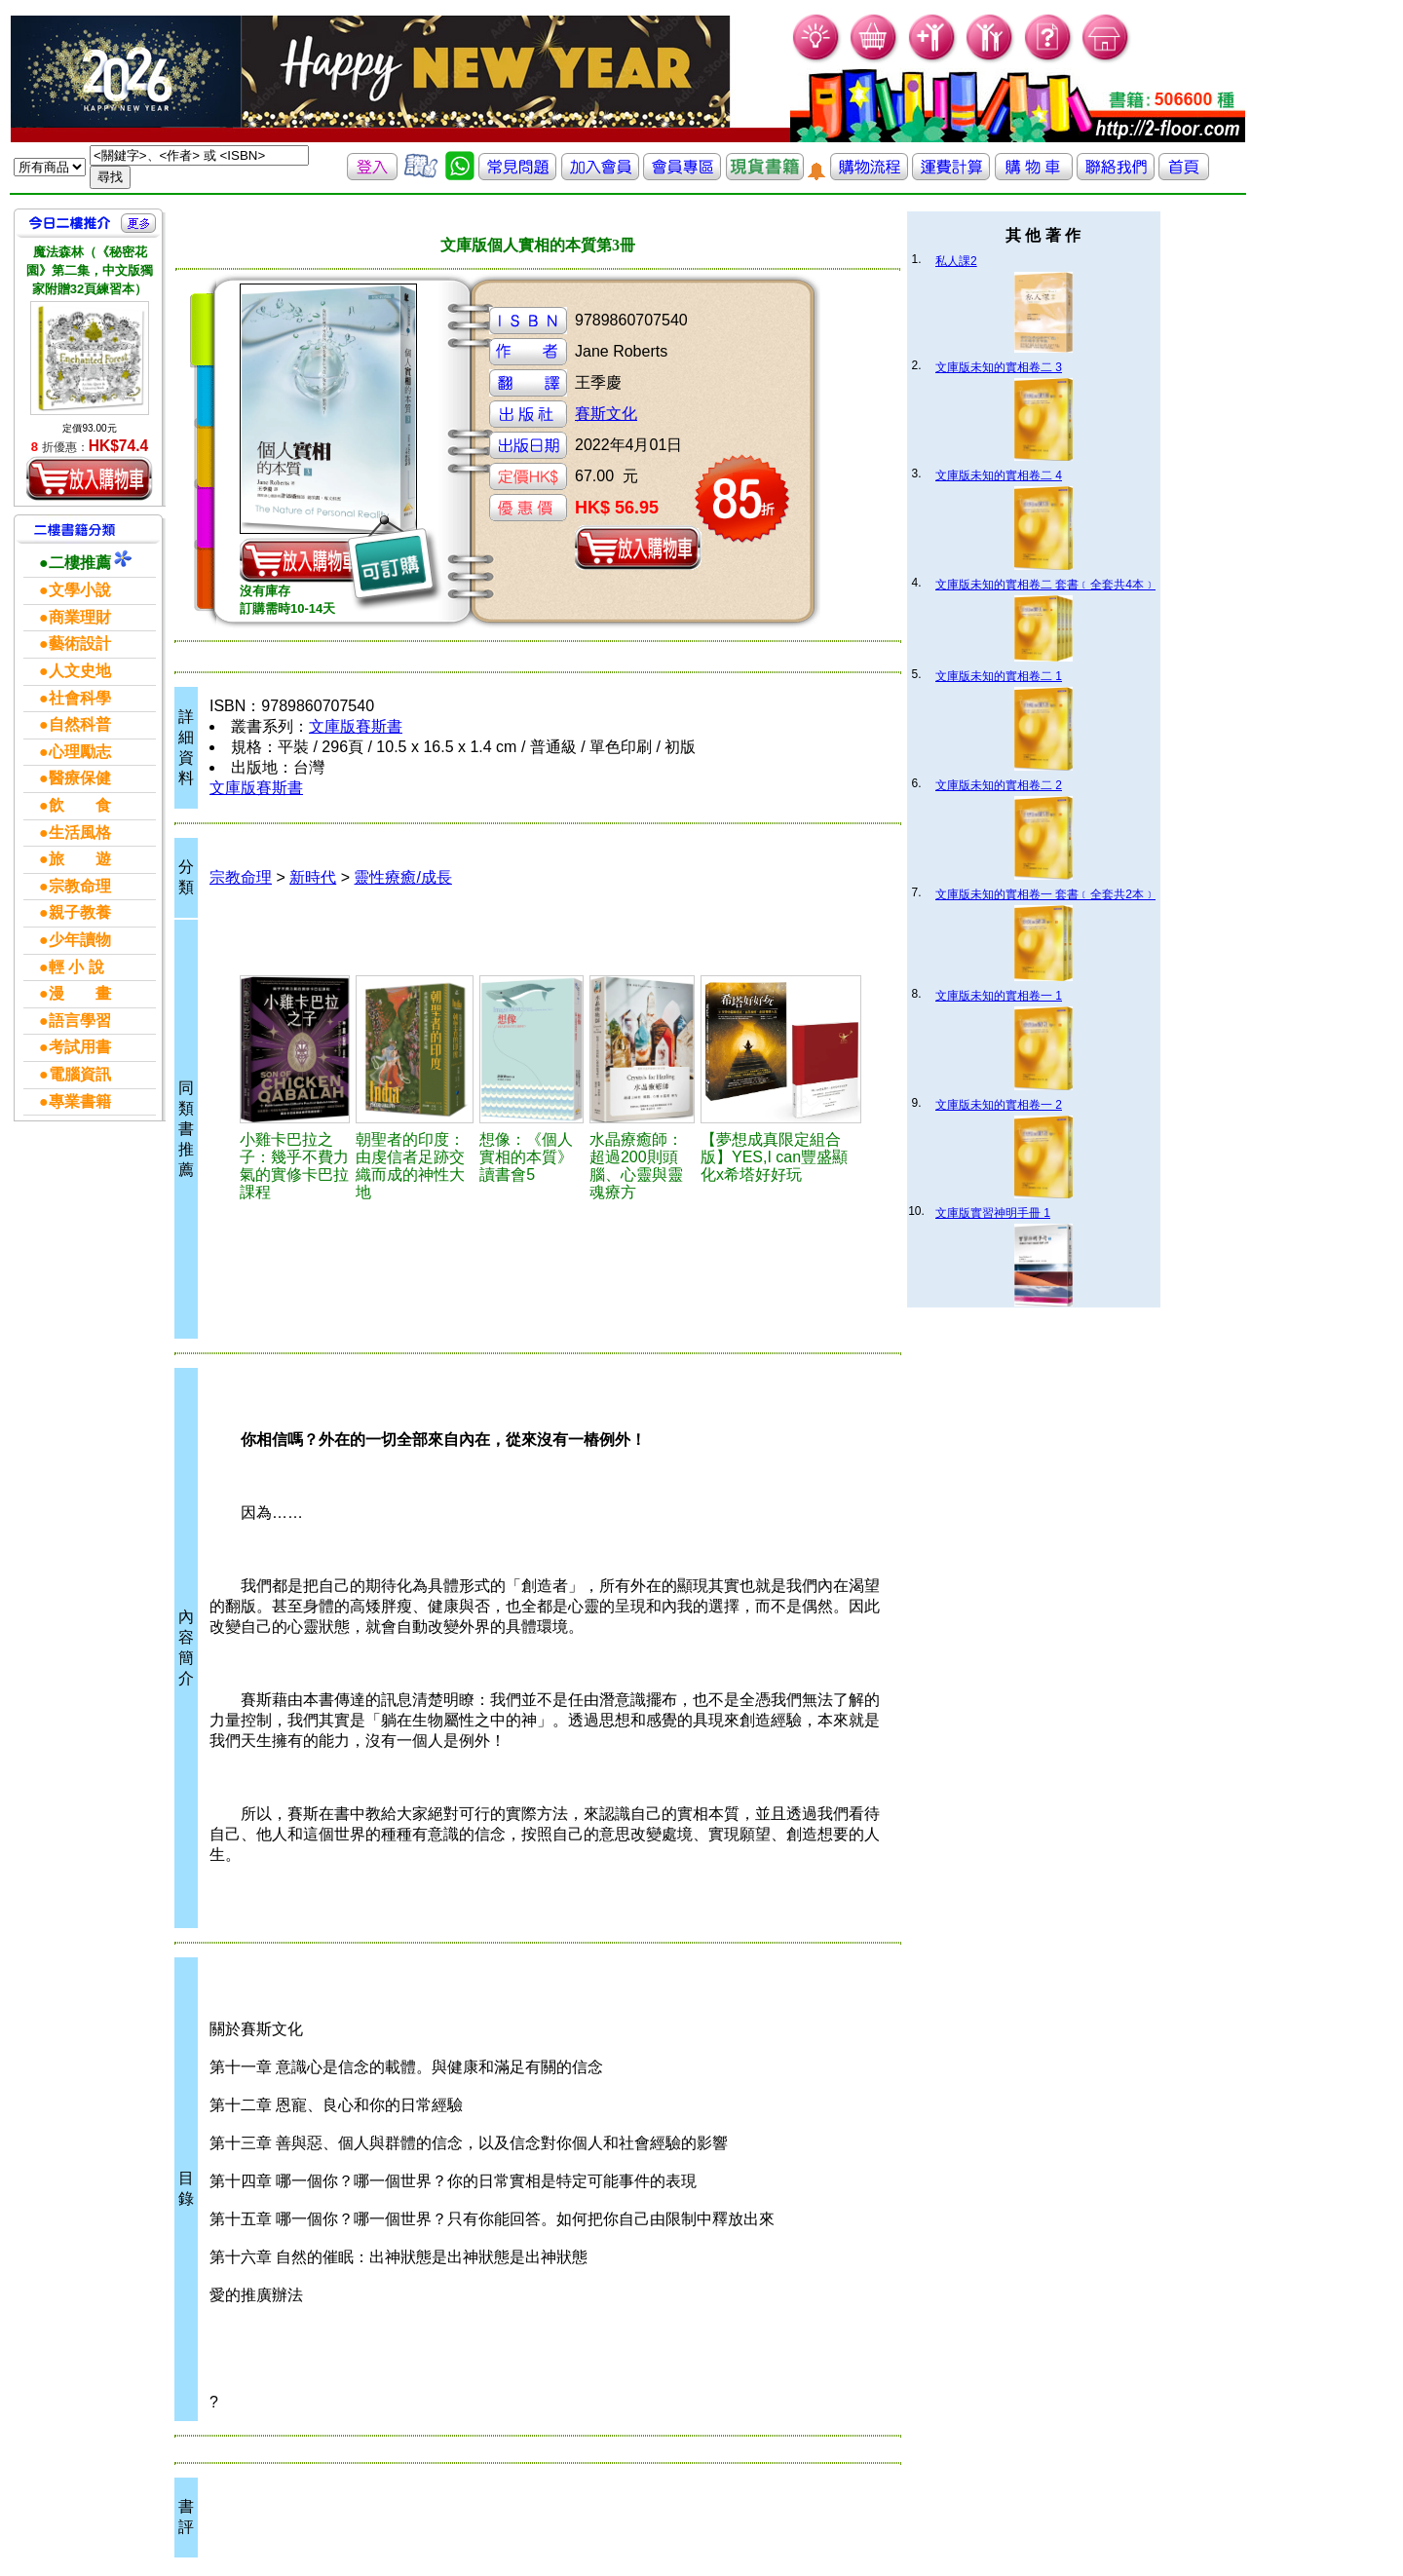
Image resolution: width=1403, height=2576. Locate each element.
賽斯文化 (606, 413)
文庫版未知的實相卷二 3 (998, 367)
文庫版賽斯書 (355, 726)
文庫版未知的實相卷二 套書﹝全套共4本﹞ (1045, 584)
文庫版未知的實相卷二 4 (998, 475)
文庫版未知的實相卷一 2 (998, 1105)
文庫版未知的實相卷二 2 (998, 785)
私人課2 (956, 261)
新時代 (312, 877)
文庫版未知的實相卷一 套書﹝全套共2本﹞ (1045, 894)
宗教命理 (240, 877)
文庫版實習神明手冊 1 (992, 1213)
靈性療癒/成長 (402, 877)
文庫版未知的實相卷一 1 (998, 996)
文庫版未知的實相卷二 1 (998, 676)
